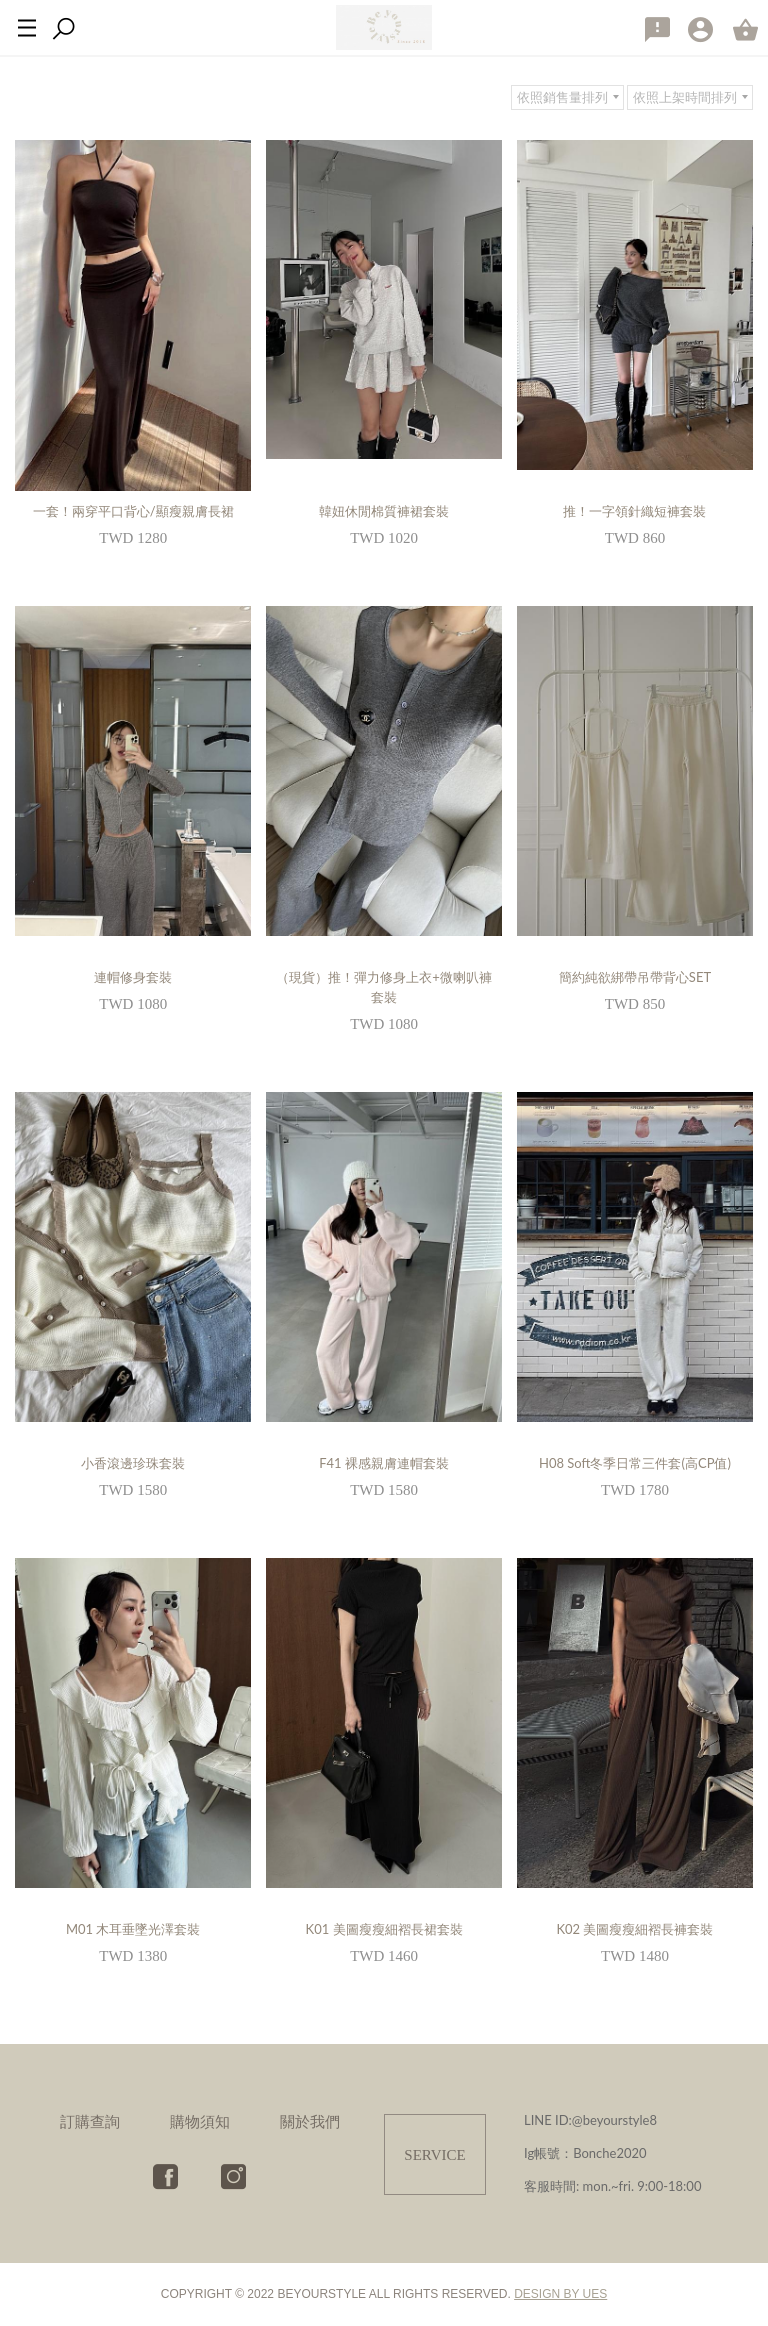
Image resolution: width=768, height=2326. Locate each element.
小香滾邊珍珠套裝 (133, 1463)
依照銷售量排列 (562, 97)
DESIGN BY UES (560, 2294)
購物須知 (200, 2121)
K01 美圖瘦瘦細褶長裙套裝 (384, 1929)
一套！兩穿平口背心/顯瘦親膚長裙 (133, 511)
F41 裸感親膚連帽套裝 (384, 1463)
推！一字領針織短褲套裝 (634, 511)
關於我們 (310, 2121)
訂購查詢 (90, 2121)
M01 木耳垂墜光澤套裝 (133, 1929)
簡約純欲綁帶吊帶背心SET (635, 977)
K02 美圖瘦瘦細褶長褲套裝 (634, 1929)
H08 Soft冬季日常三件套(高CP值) (635, 1463)
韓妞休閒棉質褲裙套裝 (384, 511)
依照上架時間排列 (685, 97)
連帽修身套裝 (133, 977)
